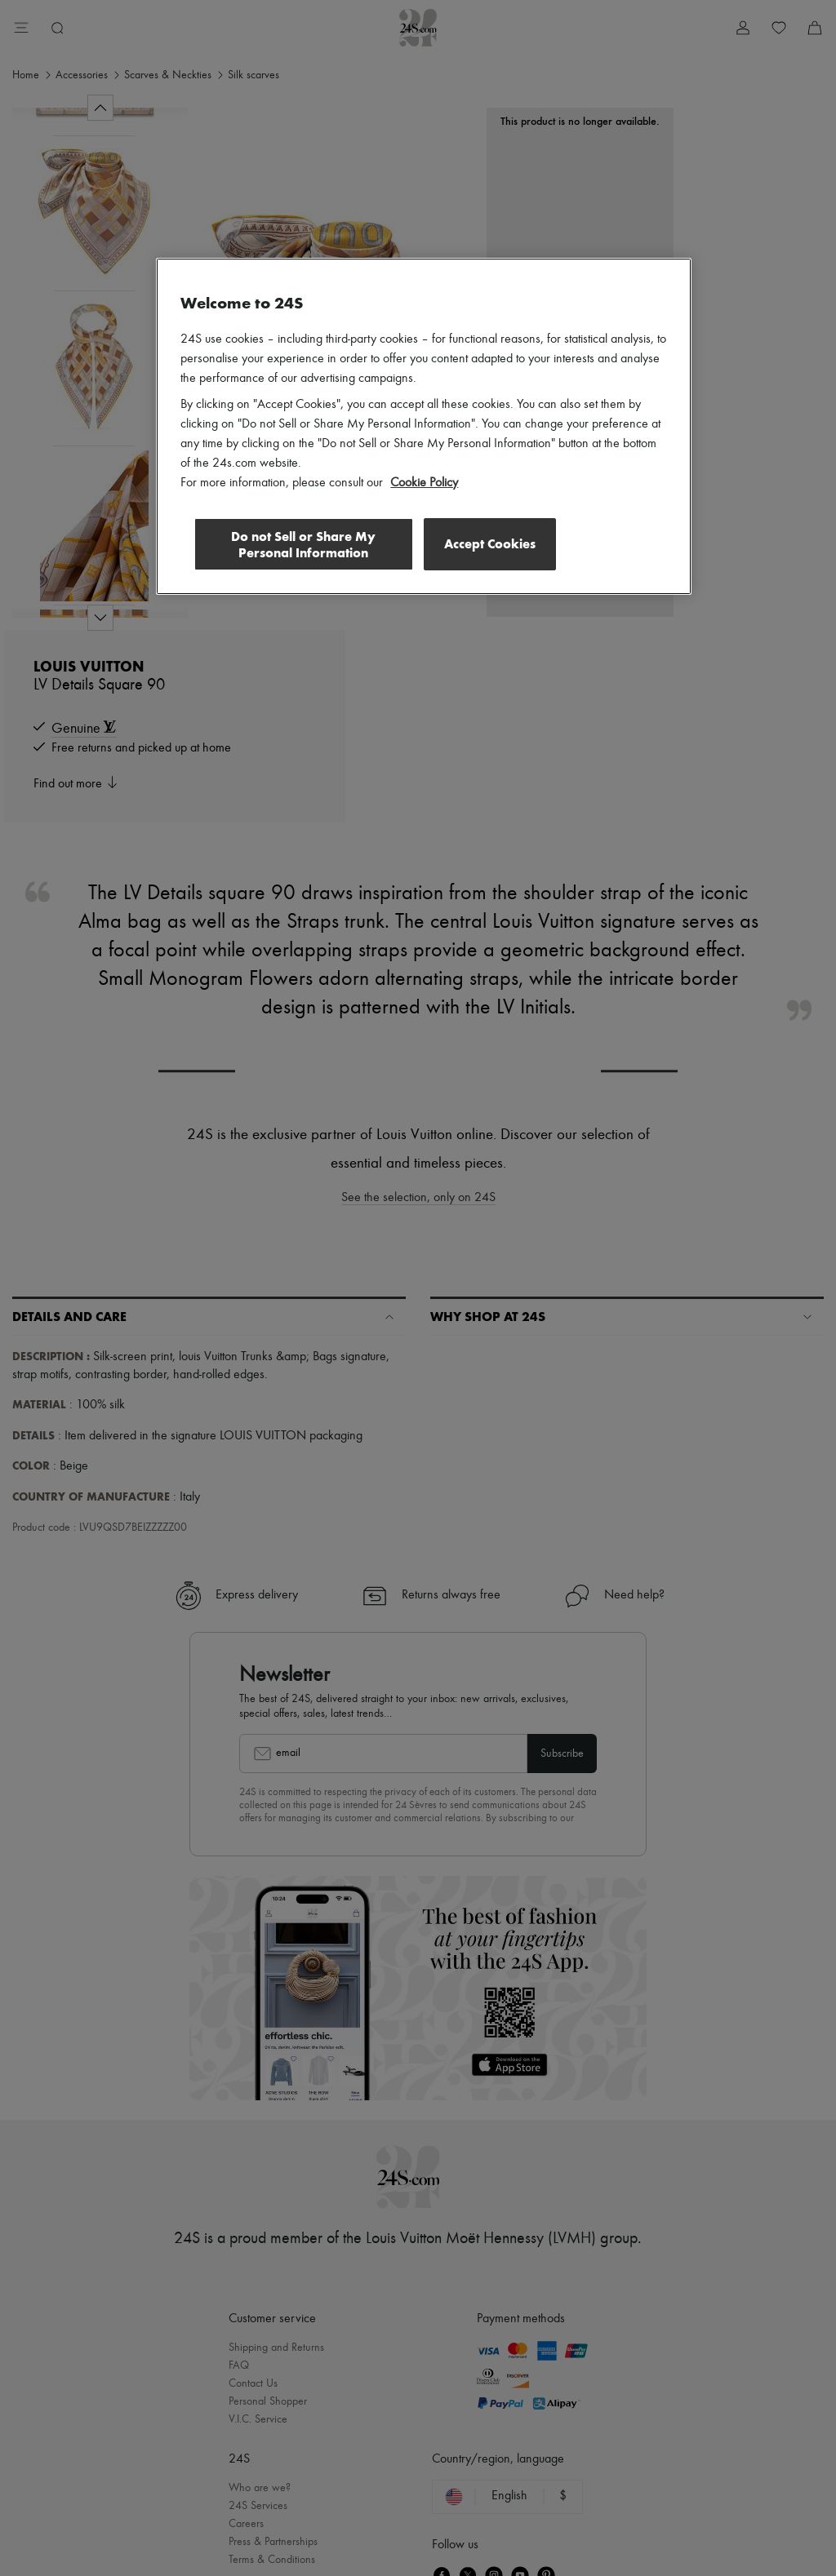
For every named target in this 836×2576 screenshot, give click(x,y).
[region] (423, 427)
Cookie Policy (424, 483)
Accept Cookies (490, 544)
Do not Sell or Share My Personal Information (301, 545)
